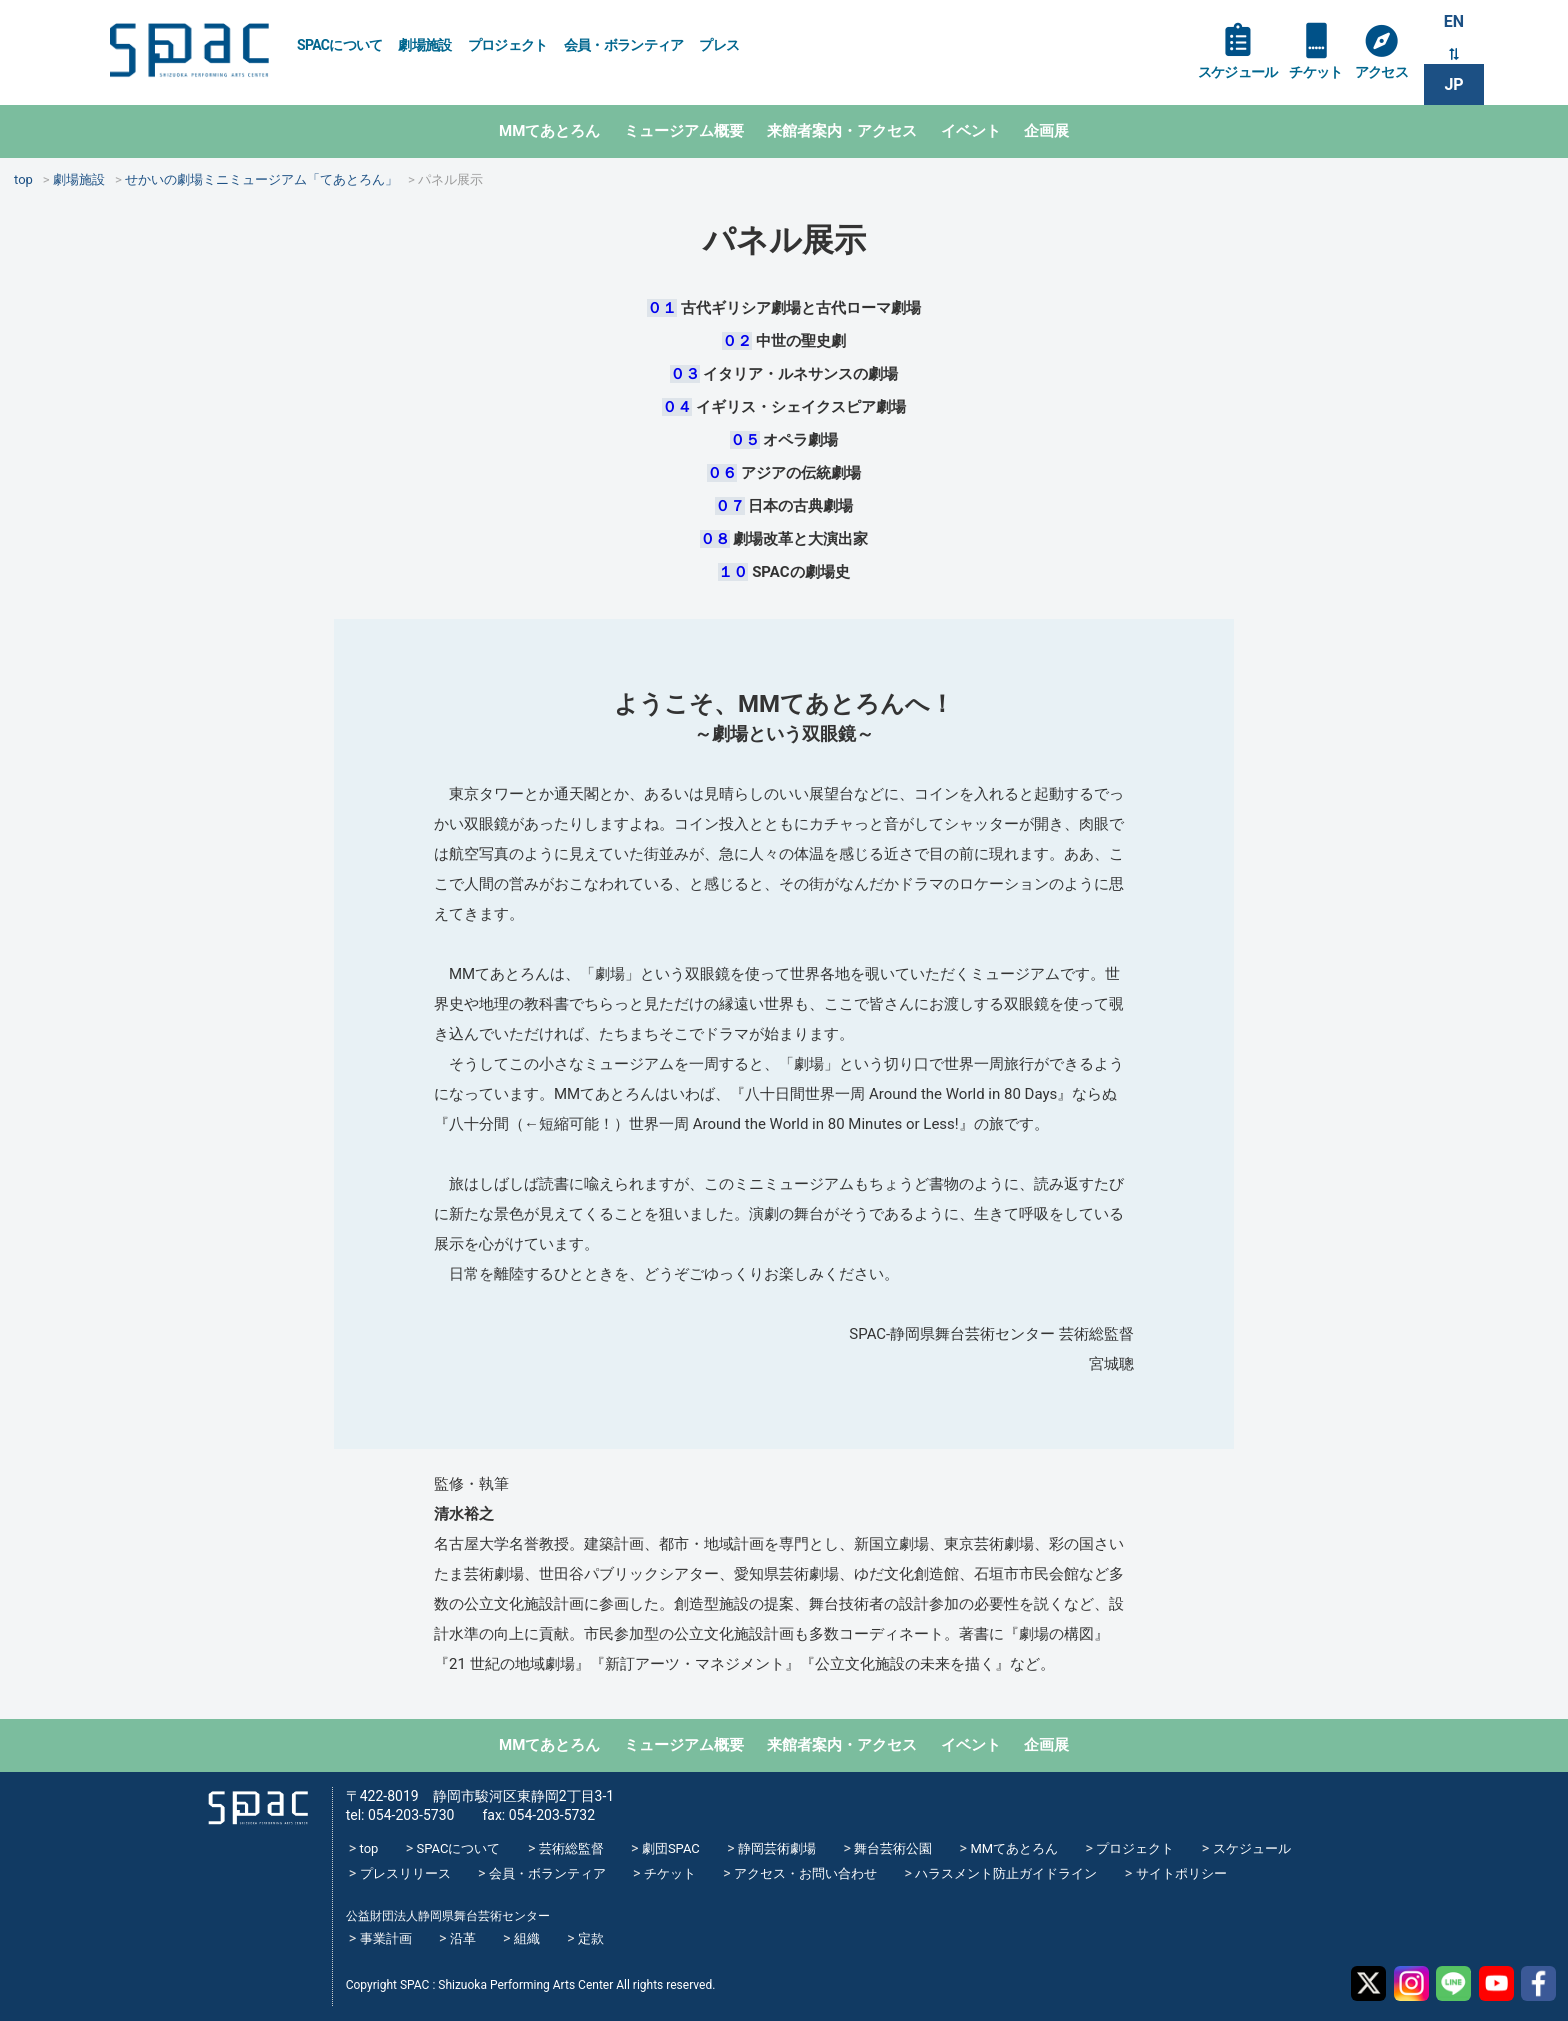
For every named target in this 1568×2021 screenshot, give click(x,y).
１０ (733, 572)
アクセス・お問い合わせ (805, 1873)
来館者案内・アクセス (842, 131)
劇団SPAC (671, 1848)
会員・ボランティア (624, 45)
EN (1454, 21)
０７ (730, 506)
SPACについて (339, 45)
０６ (722, 473)
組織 (527, 1938)
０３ (685, 374)
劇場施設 (424, 45)
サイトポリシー (1181, 1873)
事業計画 (386, 1938)
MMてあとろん (549, 131)
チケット (1315, 72)
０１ (662, 308)
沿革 (463, 1938)
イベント (971, 131)
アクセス (1381, 72)
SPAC (189, 50)
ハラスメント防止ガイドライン (1006, 1873)
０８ (715, 539)
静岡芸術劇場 (777, 1848)
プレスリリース (405, 1873)
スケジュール (1238, 72)
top (369, 1848)
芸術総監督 (571, 1848)
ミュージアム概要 (684, 131)
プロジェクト (508, 45)
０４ (677, 407)
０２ (737, 341)
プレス (719, 45)
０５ (745, 440)
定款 (591, 1938)
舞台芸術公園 (893, 1848)
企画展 (1046, 131)
